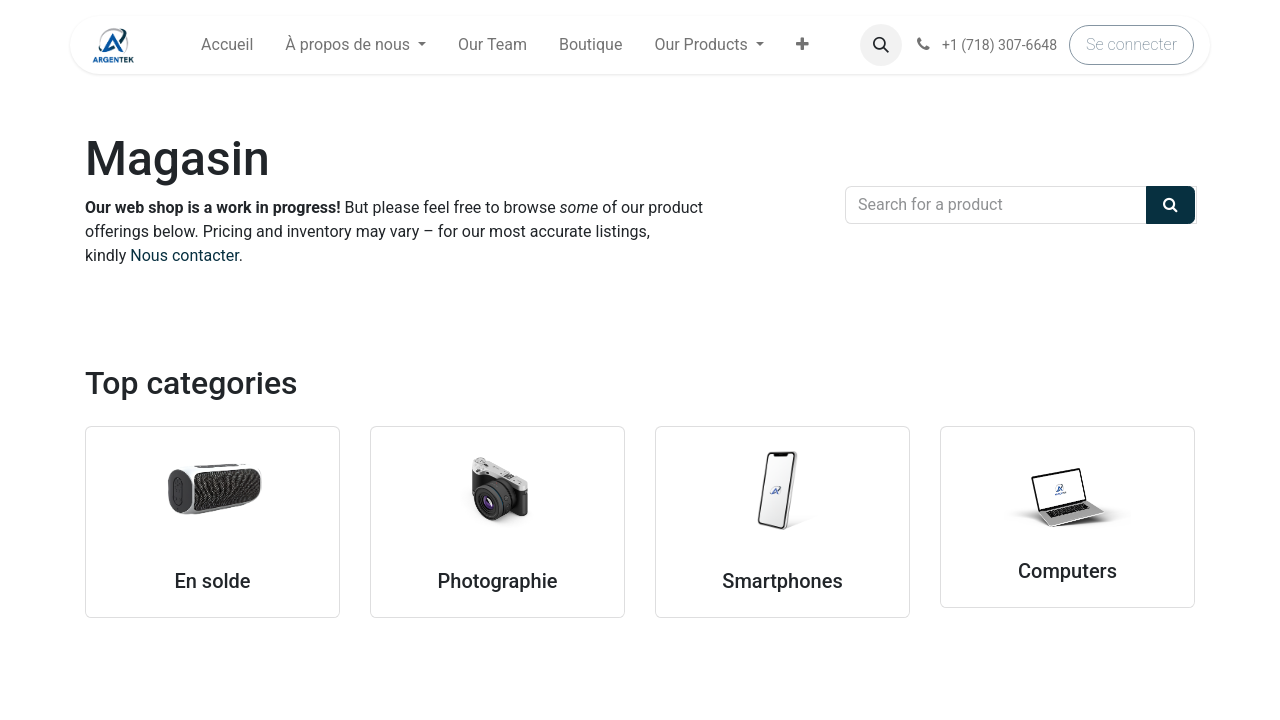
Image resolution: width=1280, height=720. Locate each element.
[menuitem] (227, 45)
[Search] (1170, 205)
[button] (802, 45)
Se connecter (1131, 44)
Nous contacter (184, 255)
